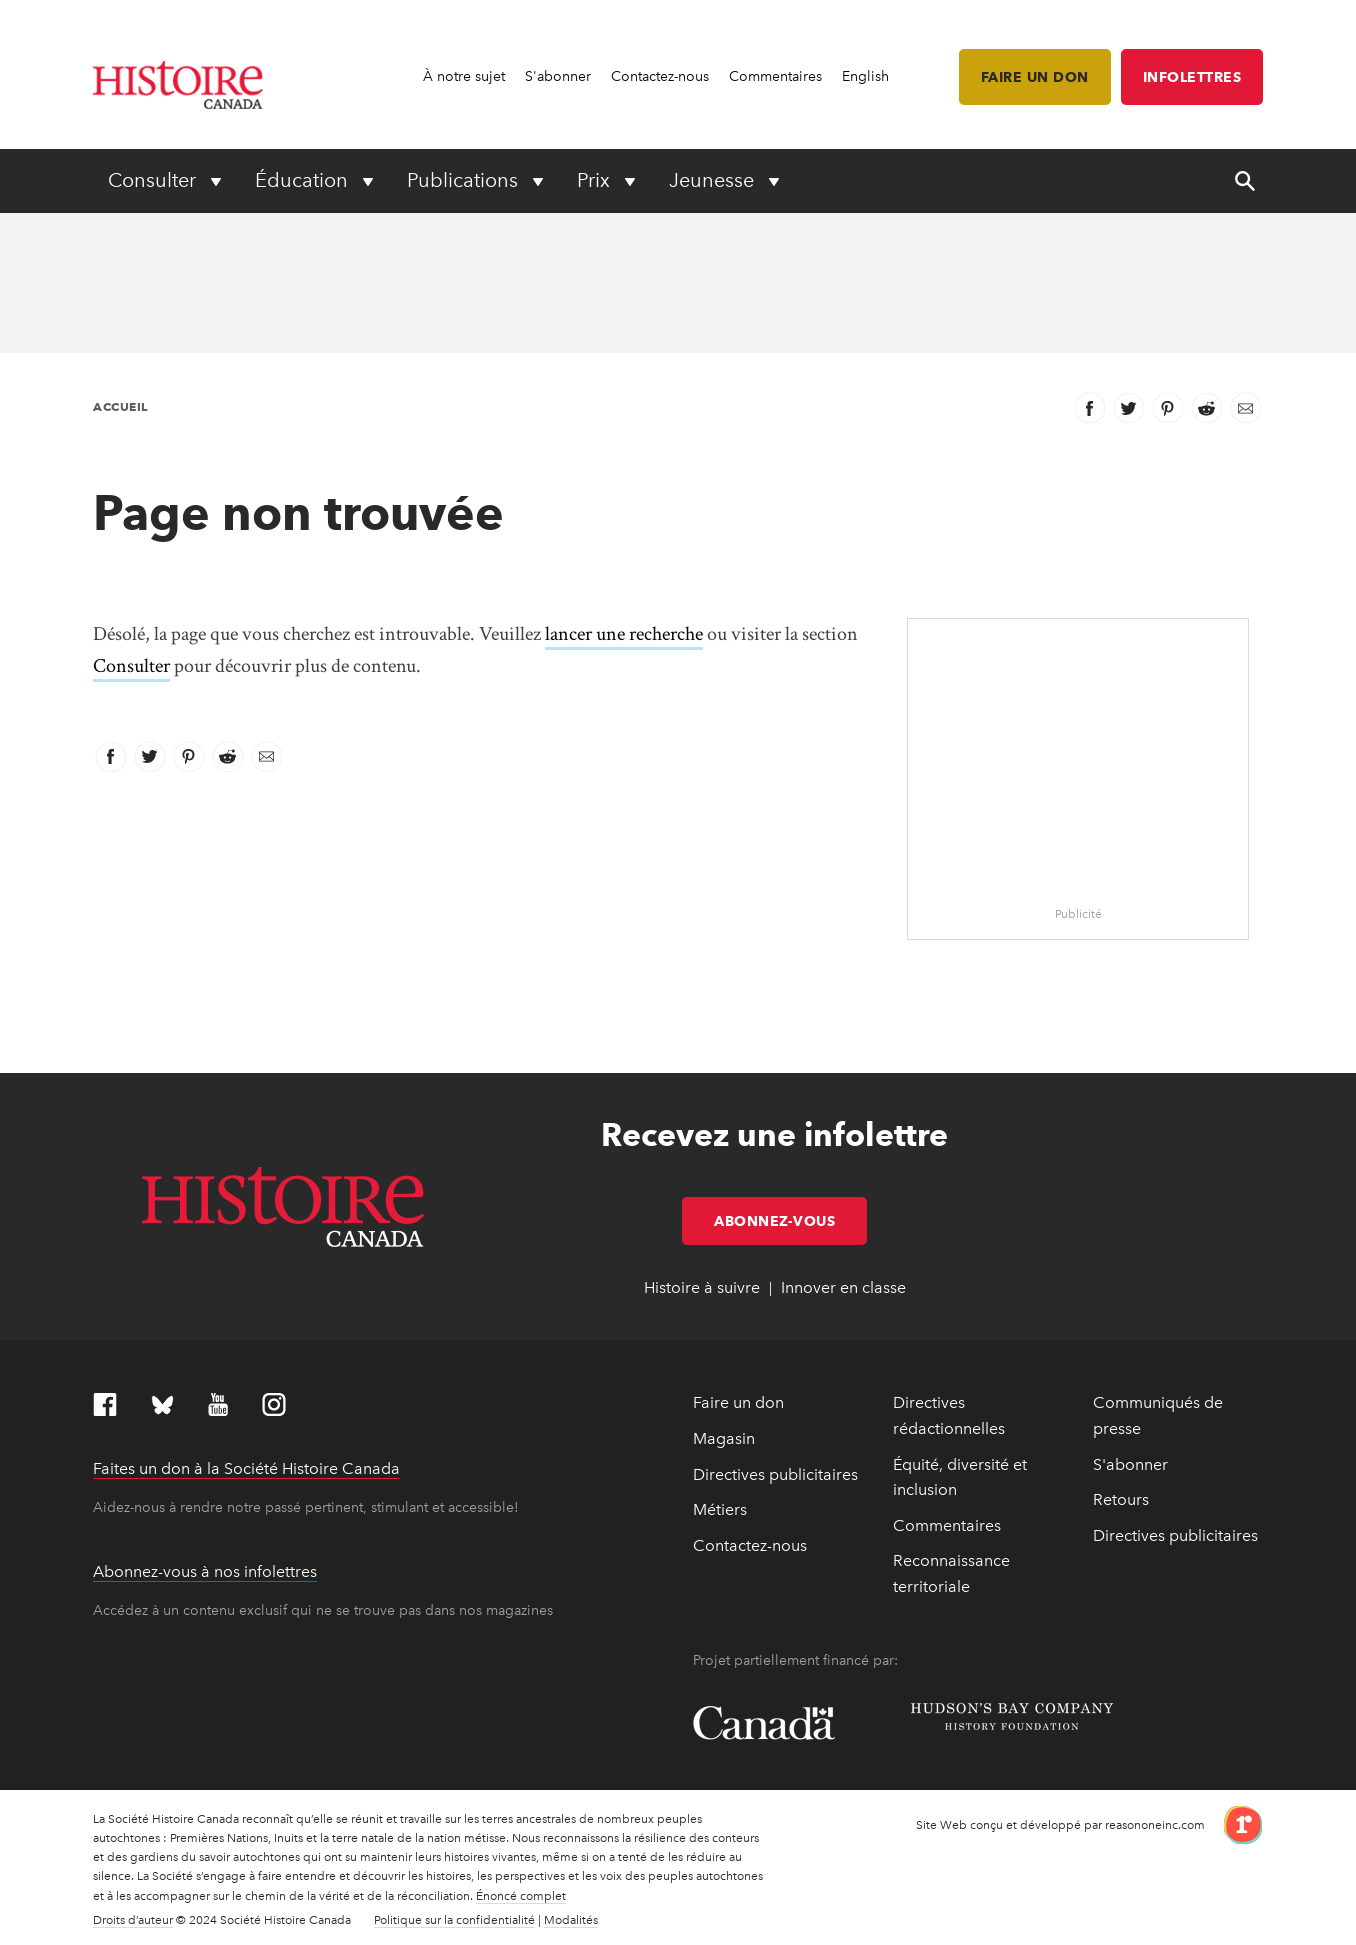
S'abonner (558, 76)
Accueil (120, 406)
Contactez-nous (660, 76)
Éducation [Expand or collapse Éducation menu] (304, 180)
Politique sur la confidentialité (454, 1920)
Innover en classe (843, 1287)
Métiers (720, 1509)
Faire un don (1035, 77)
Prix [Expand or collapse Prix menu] (596, 180)
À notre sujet (464, 76)
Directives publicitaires (775, 1474)
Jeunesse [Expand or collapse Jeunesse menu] (714, 180)
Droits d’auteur (133, 1920)
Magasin (724, 1438)
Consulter (131, 666)
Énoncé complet (521, 1896)
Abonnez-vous (790, 1221)
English (865, 76)
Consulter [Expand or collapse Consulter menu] (154, 180)
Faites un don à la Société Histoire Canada (246, 1468)
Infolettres (1192, 77)
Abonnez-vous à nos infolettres (205, 1571)
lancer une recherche (624, 634)
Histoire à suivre (702, 1287)
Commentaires (775, 76)
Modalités (571, 1920)
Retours (1121, 1499)
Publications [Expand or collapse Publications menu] (465, 180)
